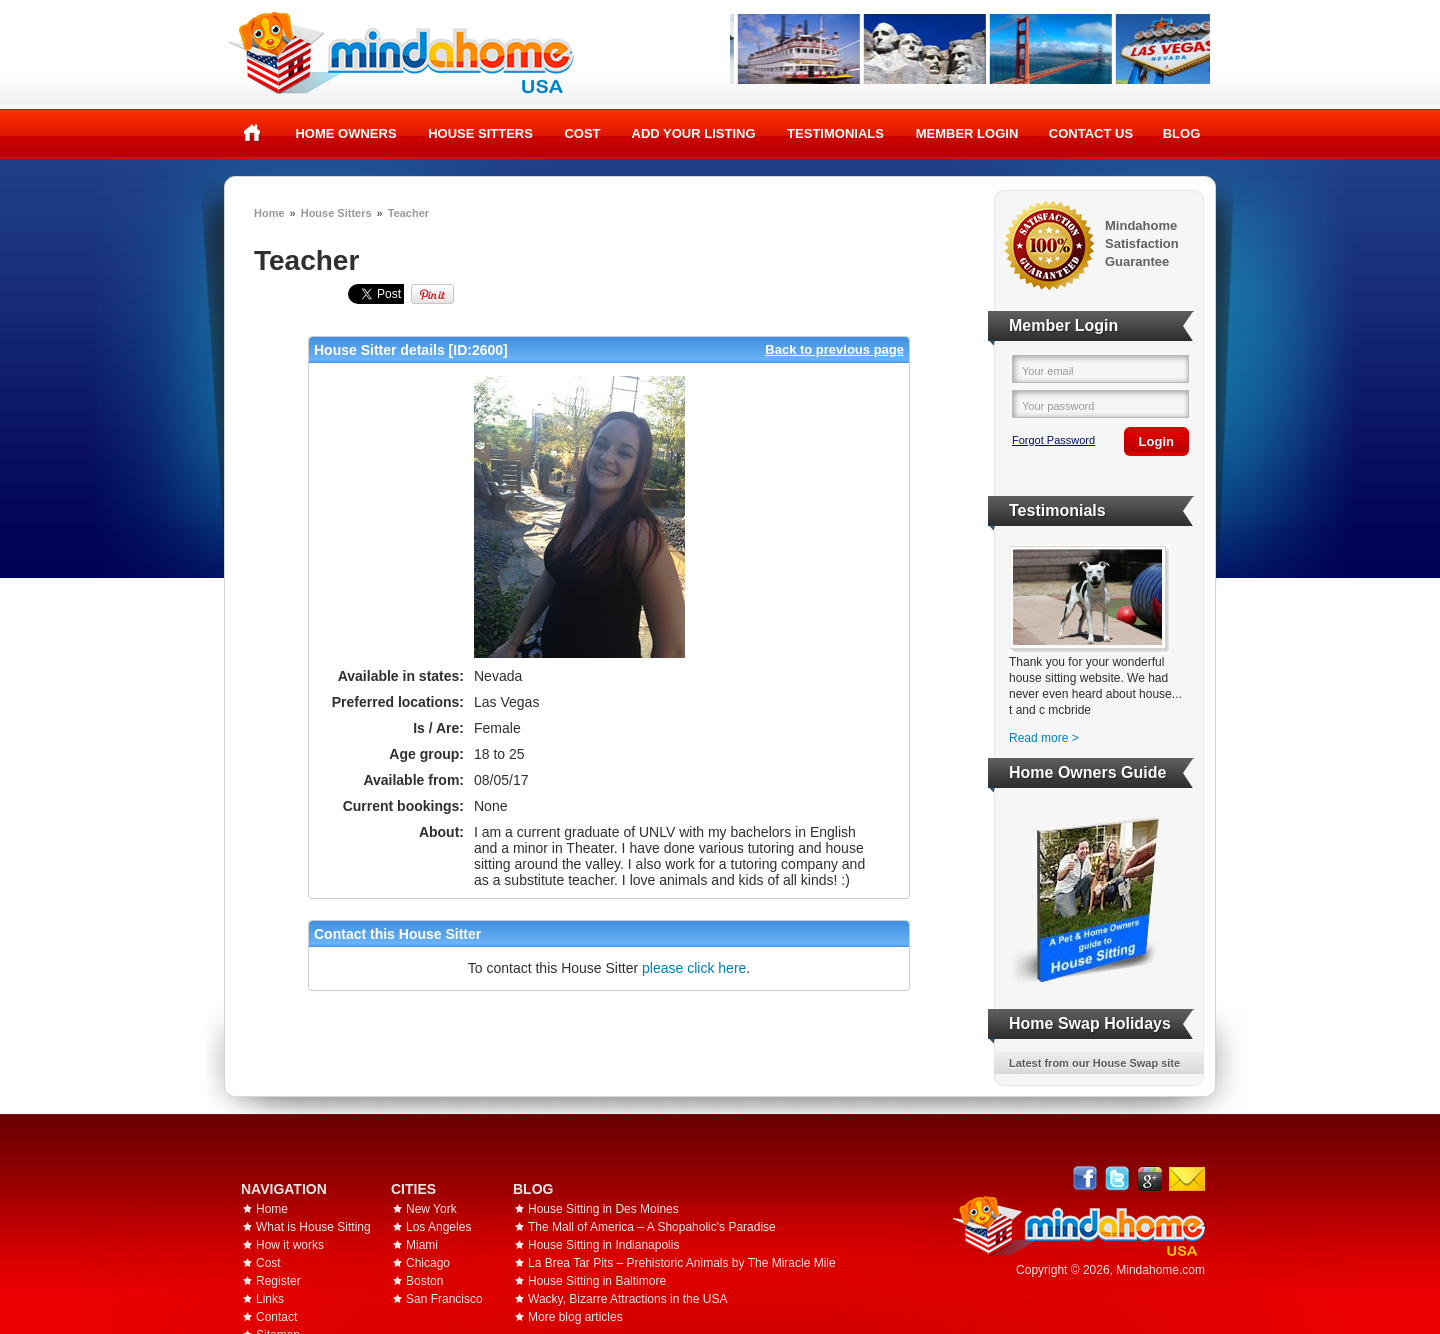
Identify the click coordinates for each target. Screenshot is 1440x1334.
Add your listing (694, 133)
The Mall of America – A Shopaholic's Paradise (652, 1227)
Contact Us (1091, 133)
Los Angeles (438, 1227)
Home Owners (345, 133)
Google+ (1149, 1178)
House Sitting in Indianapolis (603, 1245)
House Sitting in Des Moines (603, 1209)
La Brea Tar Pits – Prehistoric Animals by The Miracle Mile (682, 1263)
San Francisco (444, 1299)
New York (431, 1209)
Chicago (428, 1263)
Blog (1182, 133)
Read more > (1044, 738)
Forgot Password (1053, 440)
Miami (422, 1245)
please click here (694, 968)
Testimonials (835, 133)
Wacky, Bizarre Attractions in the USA (627, 1299)
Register (278, 1281)
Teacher (408, 213)
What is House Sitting (313, 1227)
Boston (424, 1281)
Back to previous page (834, 349)
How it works (290, 1245)
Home (252, 133)
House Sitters (480, 133)
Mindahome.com (1160, 1270)
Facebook (1085, 1178)
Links (270, 1299)
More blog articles (575, 1317)
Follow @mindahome (1117, 1178)
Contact (276, 1317)
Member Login (967, 133)
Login (1156, 441)
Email (1187, 1179)
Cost (582, 133)
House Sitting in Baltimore (597, 1281)
